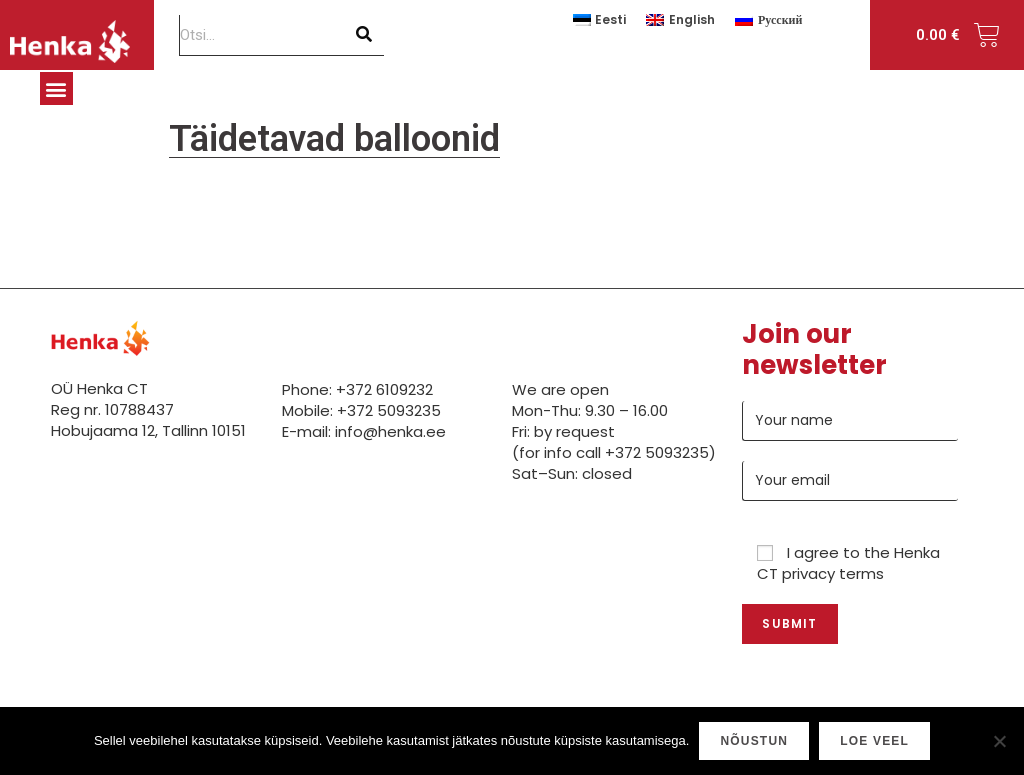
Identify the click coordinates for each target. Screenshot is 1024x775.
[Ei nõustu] (999, 741)
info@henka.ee (390, 431)
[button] (56, 88)
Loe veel (874, 741)
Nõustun (754, 741)
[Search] (364, 35)
